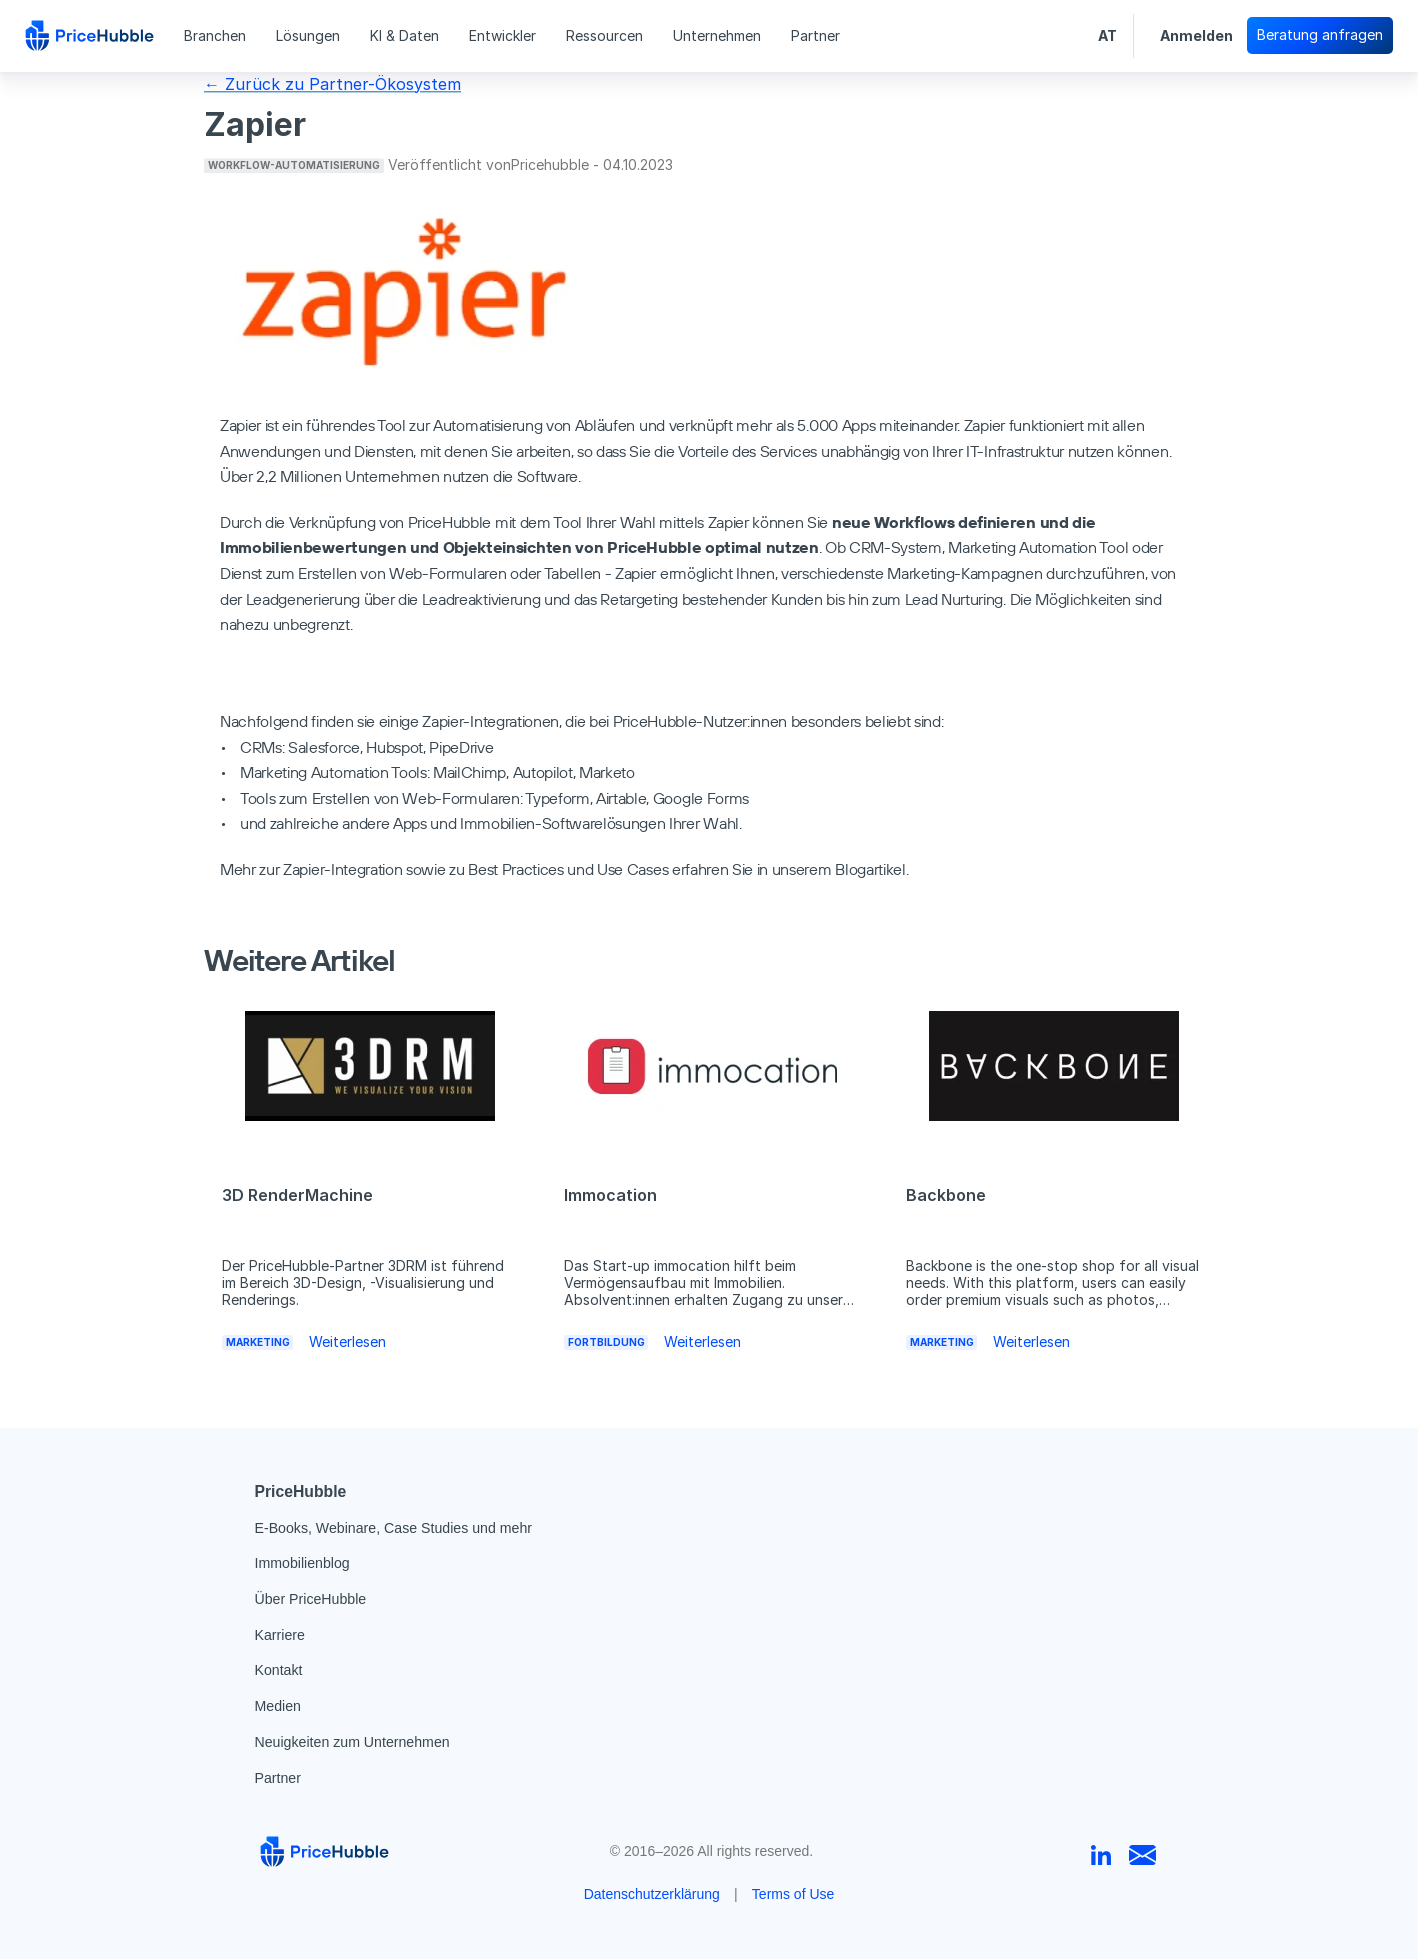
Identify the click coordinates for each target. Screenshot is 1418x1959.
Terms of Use (793, 1894)
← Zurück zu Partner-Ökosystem (332, 84)
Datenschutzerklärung (652, 1894)
